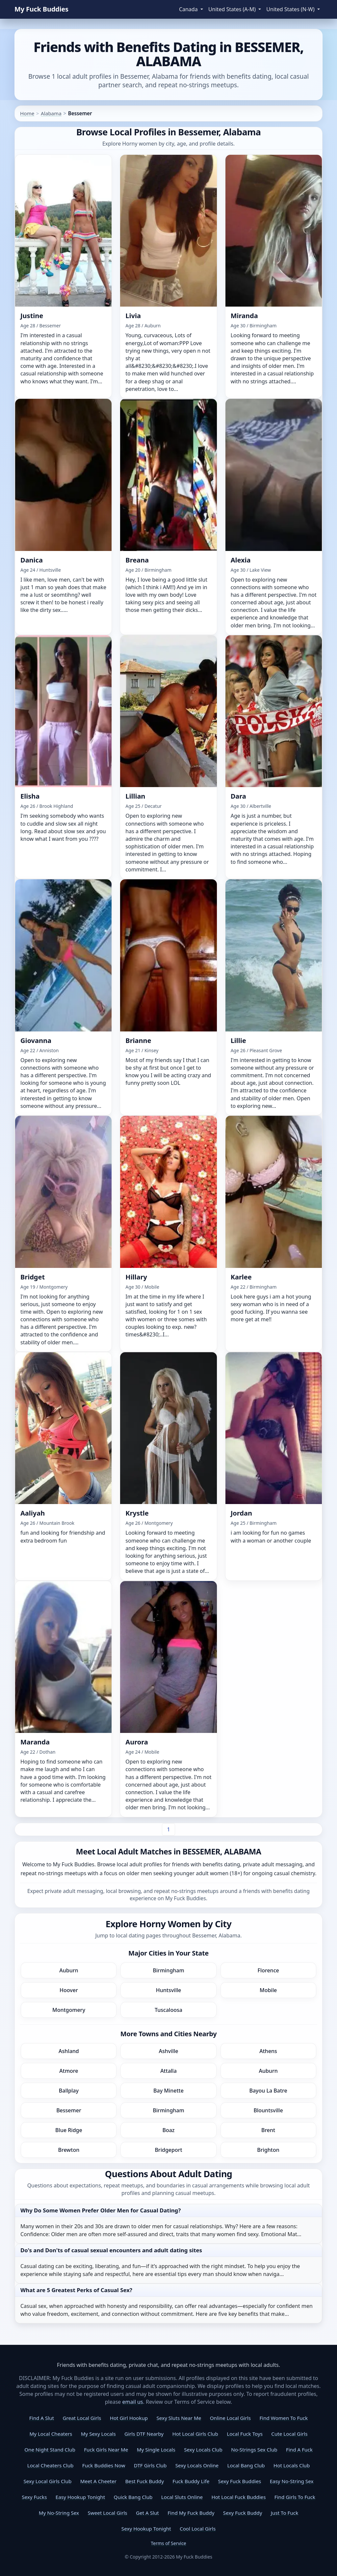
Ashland (69, 2051)
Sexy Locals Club (203, 2449)
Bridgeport (168, 2149)
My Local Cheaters (50, 2433)
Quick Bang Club (133, 2497)
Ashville (168, 2051)
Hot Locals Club (291, 2465)
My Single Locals (156, 2449)
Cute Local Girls (289, 2433)
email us (132, 2401)
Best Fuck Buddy (144, 2481)
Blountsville (268, 2110)
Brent (268, 2130)
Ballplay (69, 2090)
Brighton (268, 2149)
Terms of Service (168, 2543)
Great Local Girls (82, 2418)
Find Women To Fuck (283, 2418)
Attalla (168, 2070)
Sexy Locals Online (197, 2465)
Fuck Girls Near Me (106, 2449)
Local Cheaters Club (50, 2465)
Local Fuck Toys (245, 2433)
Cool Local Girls (198, 2528)
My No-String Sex (59, 2512)
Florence (268, 1970)
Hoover (69, 1990)
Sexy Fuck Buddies (239, 2481)
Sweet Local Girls (107, 2512)
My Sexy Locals (98, 2433)
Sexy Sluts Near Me (179, 2418)
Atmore (68, 2070)
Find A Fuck (299, 2449)
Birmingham (168, 1970)
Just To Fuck (284, 2512)
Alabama (51, 113)
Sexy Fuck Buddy (242, 2512)
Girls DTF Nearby (144, 2433)
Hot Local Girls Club (195, 2433)
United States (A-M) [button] (232, 9)
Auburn (68, 1970)
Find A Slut (41, 2418)
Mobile (268, 1990)
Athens (268, 2051)
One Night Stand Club (49, 2449)
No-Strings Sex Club (254, 2449)
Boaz (168, 2130)
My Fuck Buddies (41, 9)
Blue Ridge (68, 2130)
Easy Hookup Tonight (80, 2497)
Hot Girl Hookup (129, 2418)
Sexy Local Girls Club (47, 2481)
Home (27, 113)
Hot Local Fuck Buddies (238, 2497)
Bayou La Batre (268, 2090)
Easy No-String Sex (292, 2481)
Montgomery (68, 2010)
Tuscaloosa (168, 2010)
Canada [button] (189, 9)
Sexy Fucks (34, 2497)
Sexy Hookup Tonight (146, 2528)
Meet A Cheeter (98, 2481)
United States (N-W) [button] (291, 9)
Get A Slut (147, 2512)
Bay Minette (168, 2090)
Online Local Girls (230, 2418)
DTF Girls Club (150, 2465)
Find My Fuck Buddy (191, 2512)
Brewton (69, 2149)
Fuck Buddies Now (103, 2465)
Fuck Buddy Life (190, 2481)
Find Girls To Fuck (294, 2497)
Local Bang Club (246, 2465)
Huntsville (168, 1990)
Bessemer (68, 2110)
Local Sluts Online (182, 2497)
